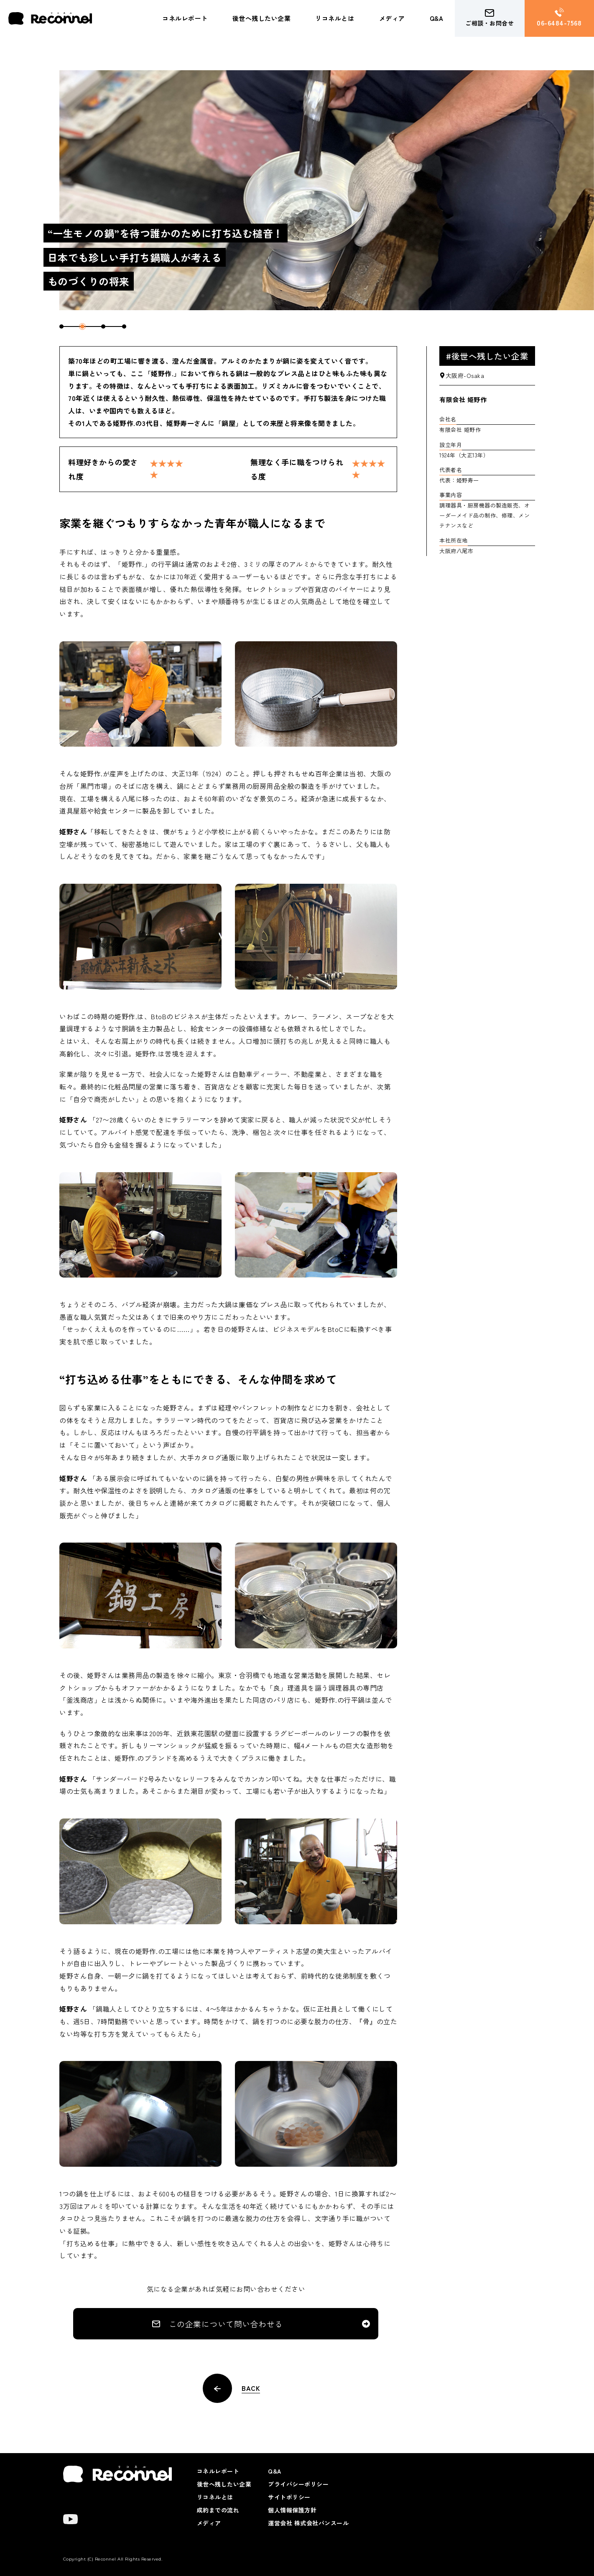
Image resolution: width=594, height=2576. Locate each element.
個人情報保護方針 (292, 2510)
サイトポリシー (289, 2497)
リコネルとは (334, 18)
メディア (392, 18)
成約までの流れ (218, 2510)
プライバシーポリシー (298, 2484)
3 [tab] (103, 326)
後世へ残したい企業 (261, 18)
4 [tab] (124, 326)
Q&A (437, 18)
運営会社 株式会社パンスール (308, 2523)
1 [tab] (61, 326)
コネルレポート (185, 18)
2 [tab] (82, 326)
